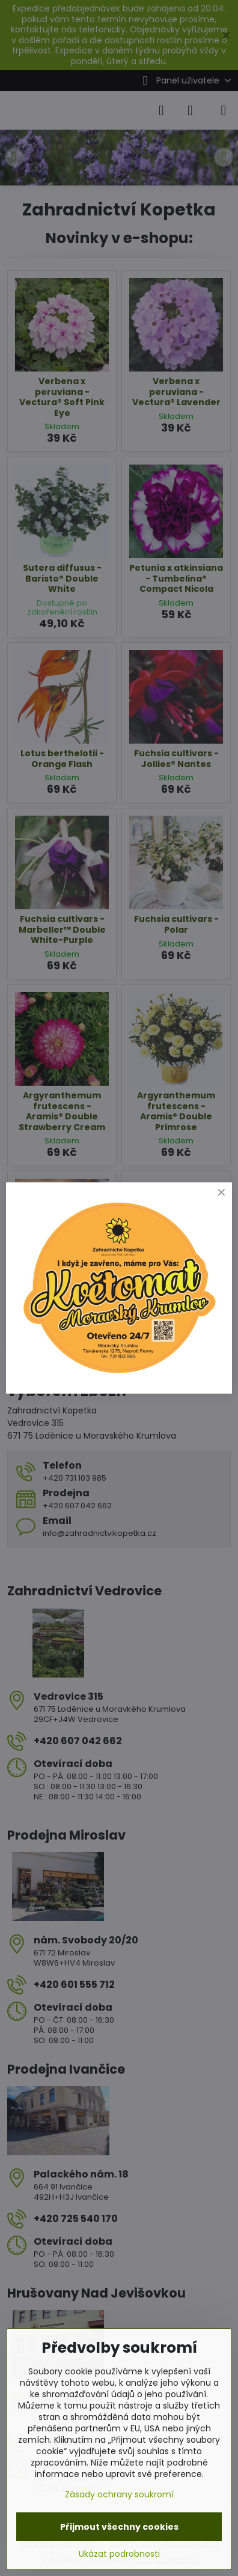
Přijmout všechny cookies (119, 2527)
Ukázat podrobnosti (119, 2554)
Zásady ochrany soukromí (119, 2494)
